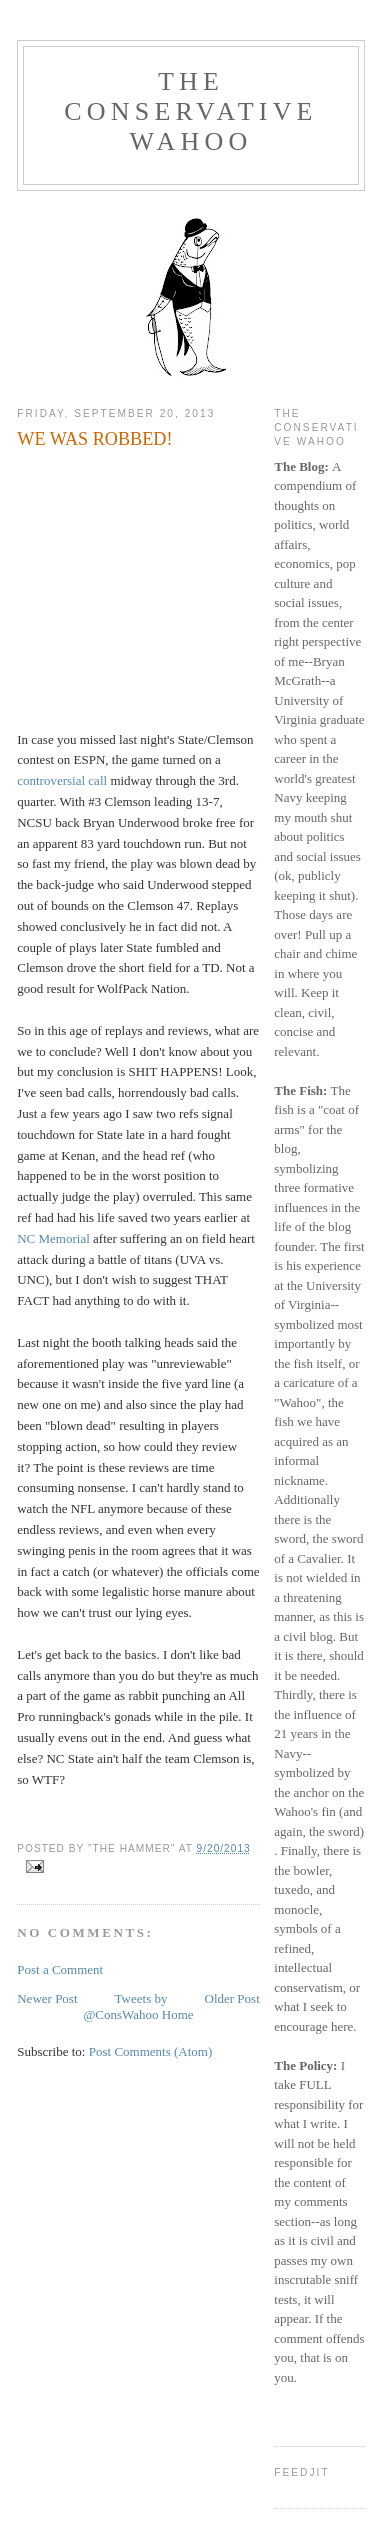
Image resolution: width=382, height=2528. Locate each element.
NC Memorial (53, 1238)
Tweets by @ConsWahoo (125, 2006)
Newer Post (47, 1998)
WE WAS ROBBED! (94, 439)
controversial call (62, 780)
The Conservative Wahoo (190, 111)
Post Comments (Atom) (151, 2051)
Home (178, 2014)
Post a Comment (60, 1969)
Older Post (232, 1998)
